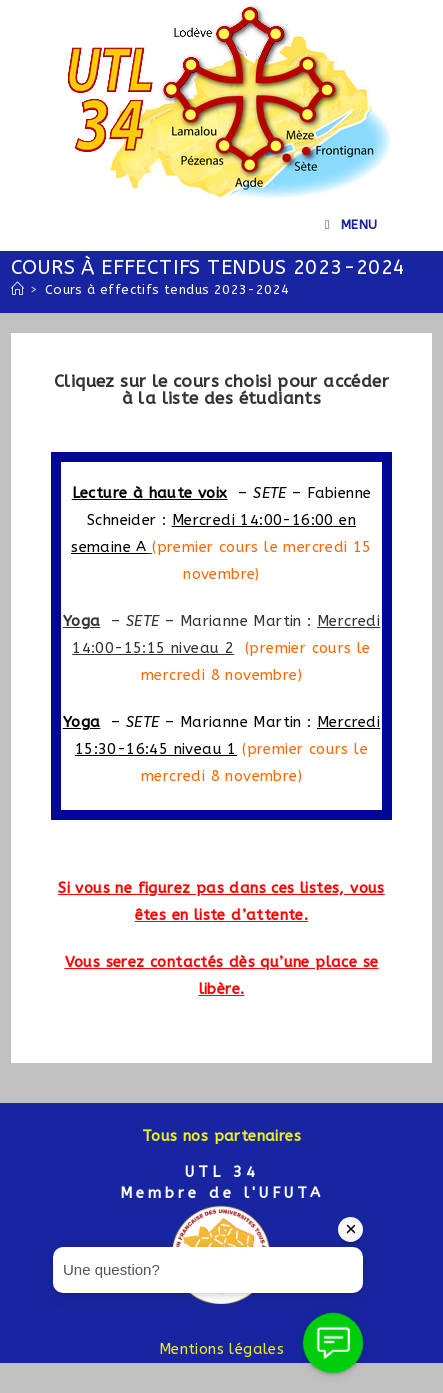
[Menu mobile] (351, 224)
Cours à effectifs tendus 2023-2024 (167, 289)
